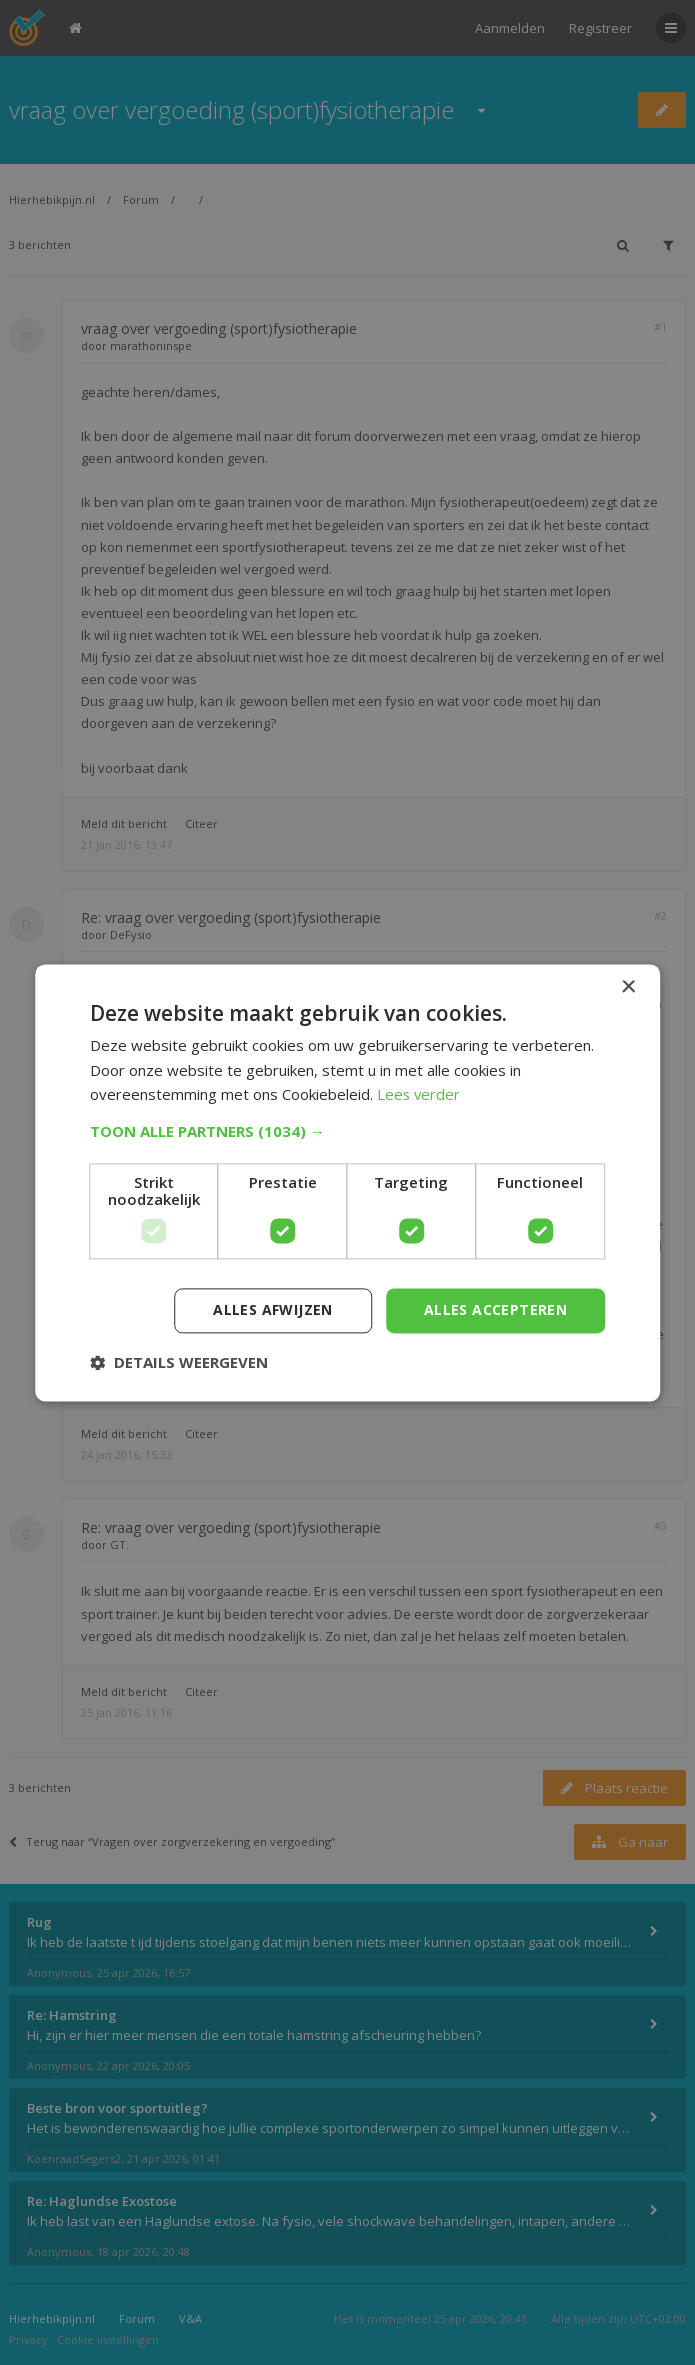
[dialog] (347, 1182)
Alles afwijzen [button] (273, 1309)
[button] (348, 1131)
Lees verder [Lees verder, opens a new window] (419, 1095)
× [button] (627, 987)
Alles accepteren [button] (495, 1309)
